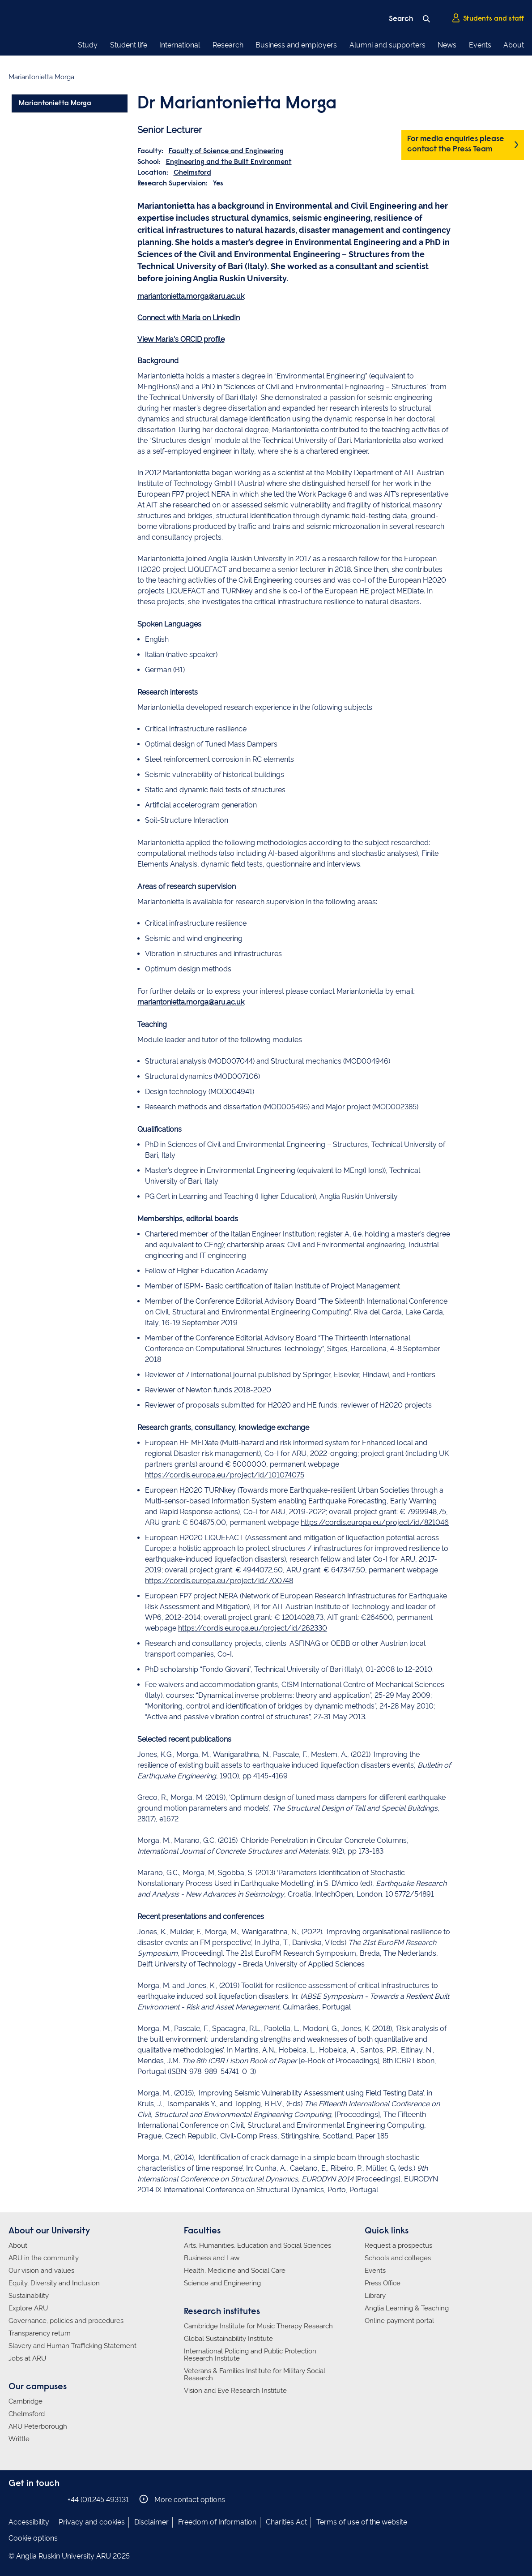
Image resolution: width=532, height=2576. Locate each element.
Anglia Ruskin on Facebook (14, 2499)
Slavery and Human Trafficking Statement (72, 2346)
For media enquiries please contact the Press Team (455, 144)
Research (228, 45)
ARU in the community (44, 2258)
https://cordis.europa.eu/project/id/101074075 (224, 1475)
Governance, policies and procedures (66, 2321)
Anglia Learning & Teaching (407, 2308)
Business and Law (211, 2258)
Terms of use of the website (361, 2522)
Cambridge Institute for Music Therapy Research (258, 2326)
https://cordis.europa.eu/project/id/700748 (219, 1580)
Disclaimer (151, 2522)
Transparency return (40, 2333)
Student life (128, 45)
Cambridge (26, 2401)
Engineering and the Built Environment (229, 162)
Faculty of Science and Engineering (226, 151)
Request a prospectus (398, 2245)
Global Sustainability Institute (228, 2339)
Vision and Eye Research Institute (235, 2391)
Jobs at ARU (27, 2358)
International (179, 45)
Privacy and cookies (92, 2522)
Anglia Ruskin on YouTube (54, 2499)
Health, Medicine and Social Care (234, 2271)
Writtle (19, 2439)
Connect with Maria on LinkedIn (188, 317)
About (513, 45)
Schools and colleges (398, 2258)
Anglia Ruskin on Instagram (28, 2499)
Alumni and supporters (387, 45)
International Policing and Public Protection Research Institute (250, 2354)
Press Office (382, 2283)
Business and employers (296, 45)
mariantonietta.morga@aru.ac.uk (190, 296)
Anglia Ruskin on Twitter (41, 2499)
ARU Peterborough (38, 2426)
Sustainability (29, 2296)
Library (375, 2296)
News (447, 45)
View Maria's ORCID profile (181, 339)
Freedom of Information (217, 2522)
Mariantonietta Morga (55, 103)
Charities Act (286, 2522)
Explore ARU (28, 2308)
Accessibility (29, 2522)
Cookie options (33, 2538)
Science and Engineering (222, 2283)
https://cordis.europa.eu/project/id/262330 (252, 1628)
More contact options (182, 2499)
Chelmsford (192, 172)
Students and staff (487, 18)
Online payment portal (399, 2321)
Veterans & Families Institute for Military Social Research (254, 2374)
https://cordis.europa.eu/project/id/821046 (375, 1522)
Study (88, 45)
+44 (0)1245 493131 (98, 2499)
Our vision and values (41, 2271)
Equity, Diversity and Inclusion (54, 2283)
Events (480, 45)
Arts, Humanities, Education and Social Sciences (257, 2245)
